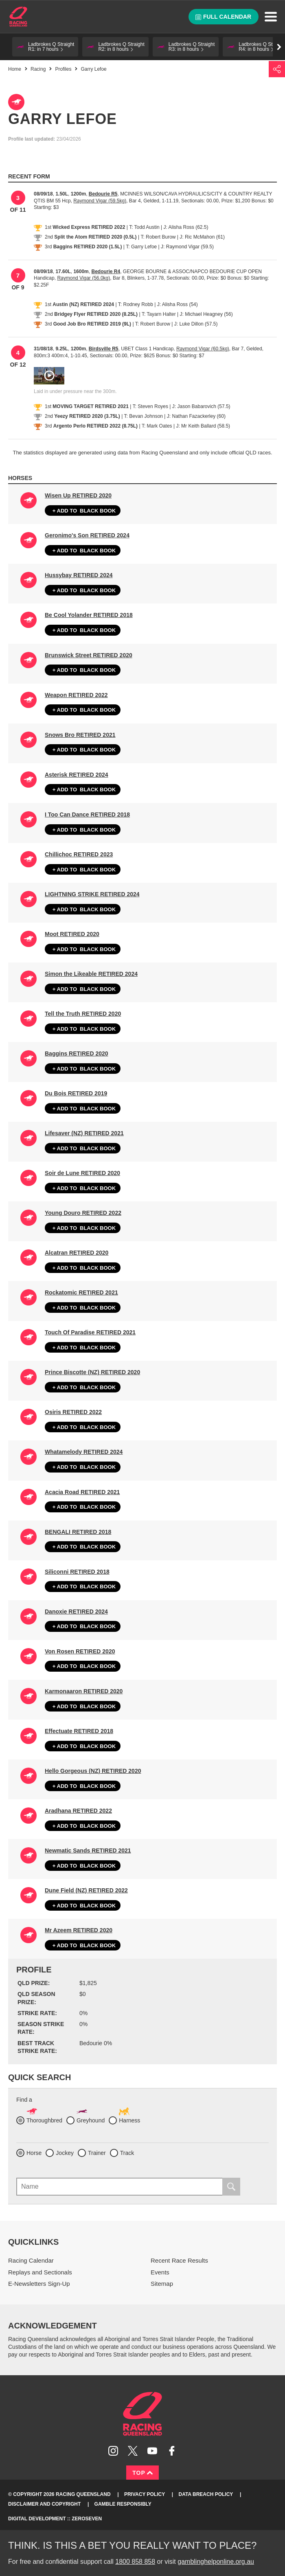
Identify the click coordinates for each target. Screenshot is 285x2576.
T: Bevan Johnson (143, 416)
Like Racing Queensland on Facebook (172, 2451)
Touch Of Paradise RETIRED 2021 (90, 1332)
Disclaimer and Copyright (44, 2504)
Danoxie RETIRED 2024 (76, 1611)
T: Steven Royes (150, 406)
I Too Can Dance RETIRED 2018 (87, 814)
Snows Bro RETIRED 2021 (80, 735)
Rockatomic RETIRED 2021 (81, 1292)
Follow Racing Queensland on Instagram (113, 2451)
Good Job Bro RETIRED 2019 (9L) (92, 324)
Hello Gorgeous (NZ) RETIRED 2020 (93, 1771)
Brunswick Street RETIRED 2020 (88, 655)
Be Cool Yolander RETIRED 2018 (89, 615)
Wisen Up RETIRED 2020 (78, 495)
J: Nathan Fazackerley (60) (196, 416)
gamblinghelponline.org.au (216, 2561)
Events (160, 2272)
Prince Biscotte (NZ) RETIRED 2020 (92, 1372)
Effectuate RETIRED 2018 (79, 1731)
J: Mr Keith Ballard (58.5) (203, 426)
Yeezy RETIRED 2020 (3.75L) (87, 416)
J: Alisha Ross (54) (177, 304)
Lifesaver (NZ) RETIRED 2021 (84, 1133)
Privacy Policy (144, 2494)
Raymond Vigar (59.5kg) (99, 201)
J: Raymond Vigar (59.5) (187, 247)
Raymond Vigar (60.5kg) (202, 349)
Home (18, 17)
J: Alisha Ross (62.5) (185, 227)
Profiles (63, 69)
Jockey (65, 2153)
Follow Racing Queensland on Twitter (133, 2451)
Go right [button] (279, 47)
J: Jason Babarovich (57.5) (201, 406)
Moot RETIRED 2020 (72, 934)
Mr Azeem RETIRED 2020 (78, 1930)
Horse (34, 2153)
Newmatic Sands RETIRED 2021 (88, 1850)
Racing (38, 69)
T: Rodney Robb (135, 304)
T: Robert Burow (157, 237)
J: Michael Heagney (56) (206, 314)
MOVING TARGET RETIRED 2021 (90, 406)
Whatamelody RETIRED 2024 (84, 1452)
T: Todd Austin (144, 227)
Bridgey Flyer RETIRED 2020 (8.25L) (96, 314)
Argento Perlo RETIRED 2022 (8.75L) (95, 426)
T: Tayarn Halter (159, 314)
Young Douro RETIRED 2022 (83, 1213)
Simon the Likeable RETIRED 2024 (91, 974)
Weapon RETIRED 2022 (76, 695)
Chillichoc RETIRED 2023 (79, 854)
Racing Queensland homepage (142, 2413)
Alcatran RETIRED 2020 (76, 1252)
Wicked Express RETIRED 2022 (89, 227)
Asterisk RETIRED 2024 (76, 774)
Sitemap (162, 2283)
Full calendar (223, 16)
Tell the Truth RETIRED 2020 (83, 1013)
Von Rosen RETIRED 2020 (80, 1651)
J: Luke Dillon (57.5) (196, 324)
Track (127, 2153)
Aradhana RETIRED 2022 (78, 1810)
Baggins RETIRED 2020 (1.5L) (87, 247)
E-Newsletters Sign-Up (39, 2283)
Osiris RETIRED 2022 (73, 1412)
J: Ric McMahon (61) (202, 237)
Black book (83, 511)
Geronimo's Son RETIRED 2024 (87, 535)
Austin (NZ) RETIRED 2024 (83, 304)
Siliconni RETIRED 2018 (77, 1571)
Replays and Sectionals (40, 2272)
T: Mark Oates (157, 426)
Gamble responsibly (122, 2504)
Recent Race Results (179, 2260)
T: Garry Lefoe (141, 247)
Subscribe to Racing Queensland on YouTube (152, 2451)
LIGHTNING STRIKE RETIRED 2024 (92, 894)
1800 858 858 (135, 2561)
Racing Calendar (31, 2260)
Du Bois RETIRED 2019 (76, 1093)
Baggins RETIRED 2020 (76, 1053)
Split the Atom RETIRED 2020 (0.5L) (95, 237)
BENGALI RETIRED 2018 (78, 1532)
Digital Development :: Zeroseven (55, 2519)
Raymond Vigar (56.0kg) (83, 278)
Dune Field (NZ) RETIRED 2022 (86, 1890)
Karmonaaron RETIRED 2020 (84, 1691)
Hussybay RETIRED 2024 (79, 575)
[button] (45, 46)
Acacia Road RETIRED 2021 (82, 1492)
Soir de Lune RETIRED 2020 (82, 1173)
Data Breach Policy (206, 2494)
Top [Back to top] (142, 2473)
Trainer (97, 2153)
